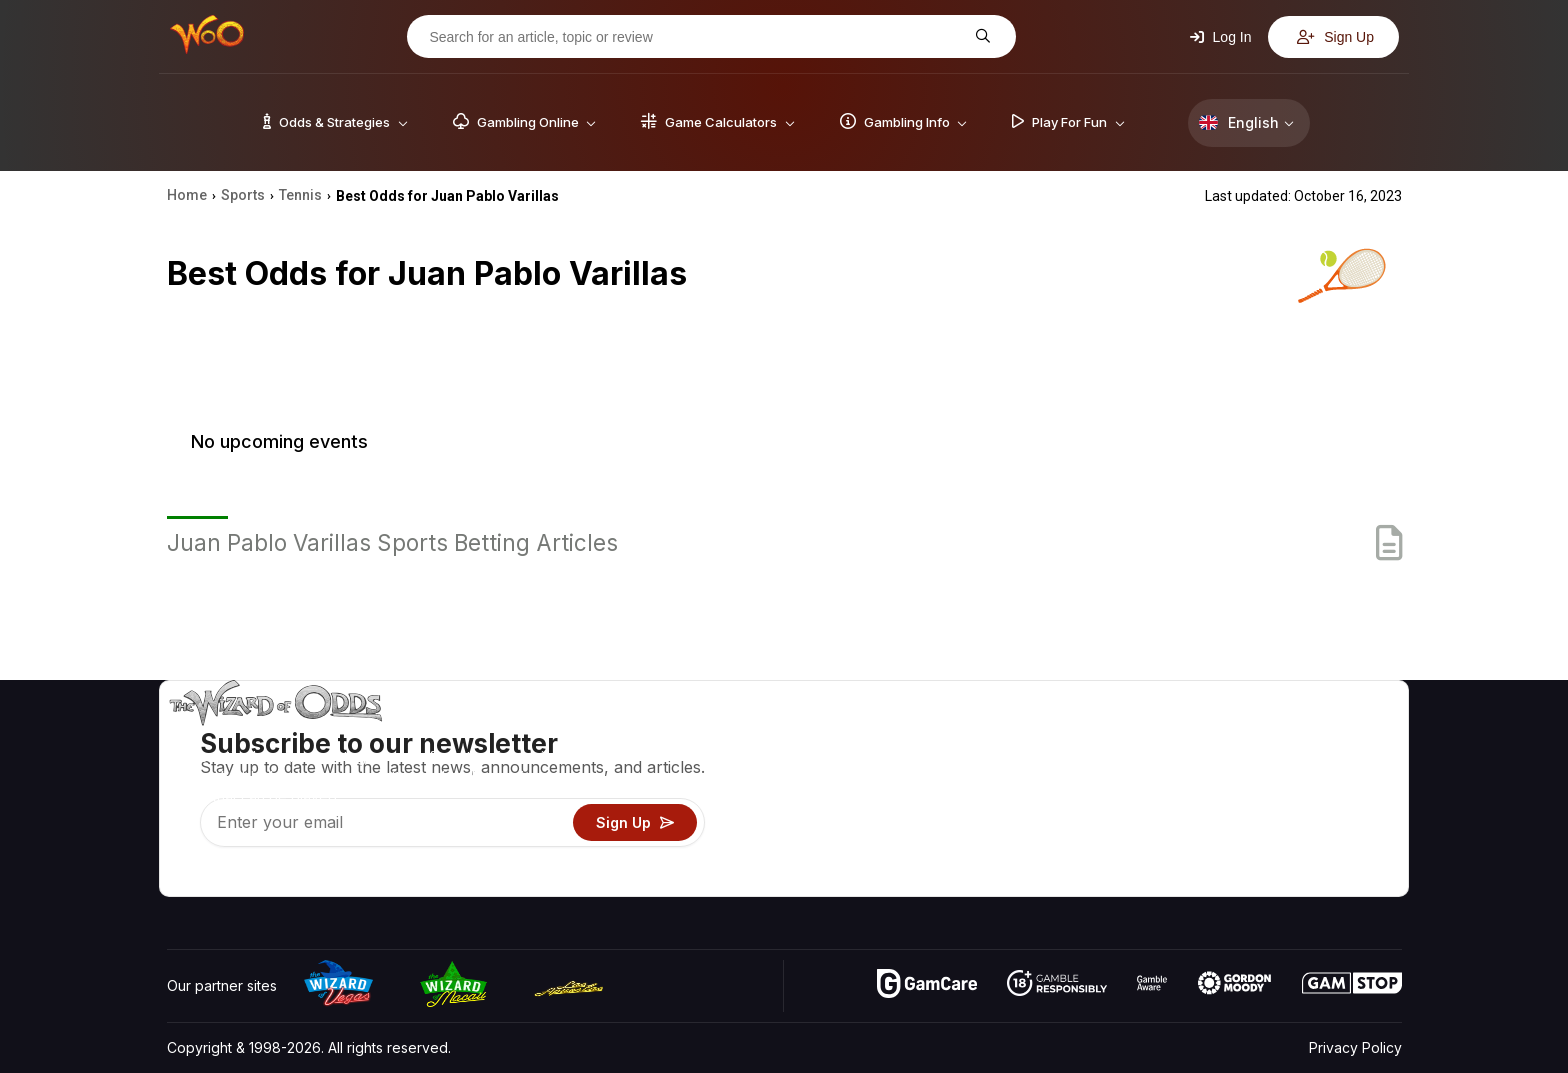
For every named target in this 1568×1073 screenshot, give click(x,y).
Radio (1235, 851)
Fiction (1345, 822)
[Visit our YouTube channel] (184, 876)
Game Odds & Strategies (1085, 735)
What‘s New (1255, 822)
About (1235, 735)
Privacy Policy (1355, 1047)
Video (1344, 735)
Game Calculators (1061, 764)
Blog (1339, 764)
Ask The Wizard (1057, 880)
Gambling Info (1049, 793)
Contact (1241, 764)
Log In (1221, 37)
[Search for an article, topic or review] (696, 37)
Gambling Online (1057, 851)
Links (1232, 793)
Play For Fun (1044, 822)
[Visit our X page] (228, 876)
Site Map (1353, 793)
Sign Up (1335, 37)
